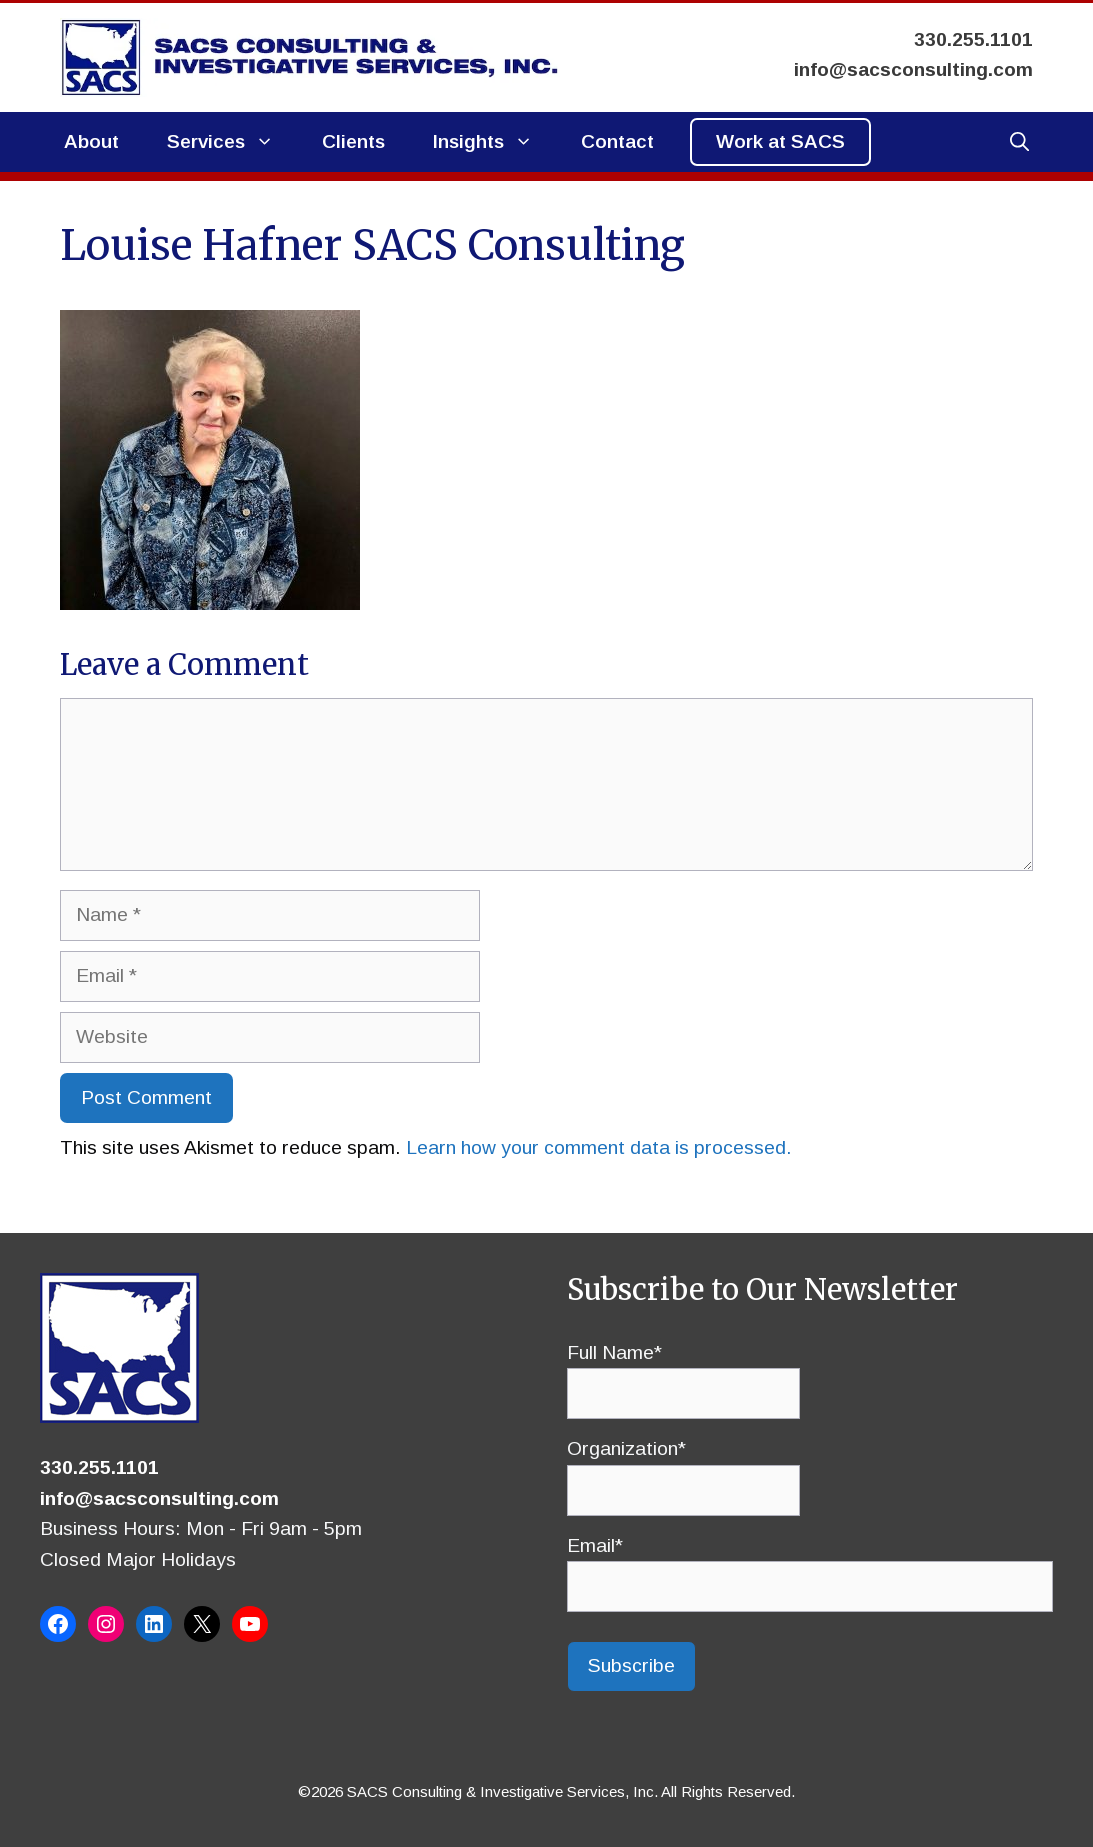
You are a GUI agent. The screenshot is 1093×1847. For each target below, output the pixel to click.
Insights (495, 142)
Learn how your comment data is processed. (599, 1147)
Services (232, 142)
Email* (810, 1566)
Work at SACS (780, 141)
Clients (353, 141)
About (91, 141)
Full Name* (684, 1373)
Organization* (684, 1469)
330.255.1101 (99, 1467)
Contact (617, 141)
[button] (1019, 142)
